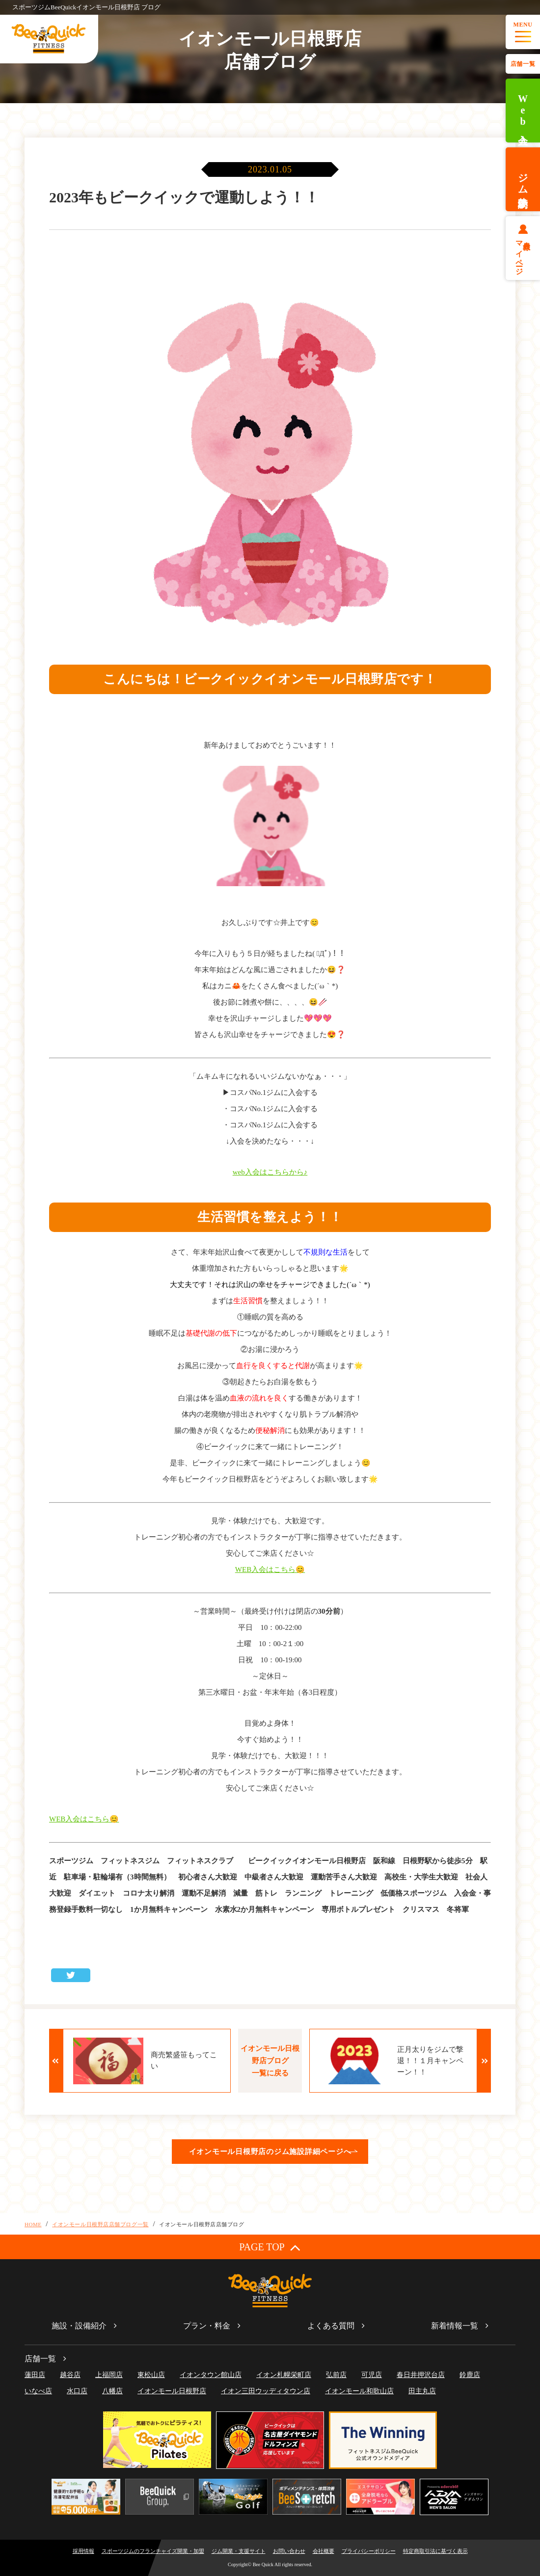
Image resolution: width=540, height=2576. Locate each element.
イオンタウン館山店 (211, 2375)
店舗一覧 (523, 63)
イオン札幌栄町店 (283, 2375)
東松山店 (151, 2375)
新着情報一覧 (454, 2326)
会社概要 (323, 2551)
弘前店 (336, 2375)
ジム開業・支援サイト (239, 2551)
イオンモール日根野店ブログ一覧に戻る (270, 2060)
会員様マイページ (523, 254)
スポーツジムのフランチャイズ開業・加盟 (153, 2551)
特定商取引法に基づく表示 (435, 2551)
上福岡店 (109, 2375)
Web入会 (522, 110)
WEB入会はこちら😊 (270, 1569)
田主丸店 (422, 2391)
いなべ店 (38, 2391)
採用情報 (83, 2551)
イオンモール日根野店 (171, 2391)
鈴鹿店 (469, 2375)
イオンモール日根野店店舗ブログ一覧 (100, 2224)
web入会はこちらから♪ (270, 1172)
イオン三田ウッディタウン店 (265, 2391)
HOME (33, 2224)
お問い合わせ (289, 2551)
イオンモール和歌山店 (359, 2391)
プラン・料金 (206, 2326)
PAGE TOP (269, 2247)
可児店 (371, 2375)
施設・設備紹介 (79, 2326)
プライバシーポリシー (369, 2551)
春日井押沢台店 (421, 2375)
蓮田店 (35, 2375)
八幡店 (112, 2391)
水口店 (77, 2391)
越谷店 (70, 2375)
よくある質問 (330, 2326)
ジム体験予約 (522, 179)
